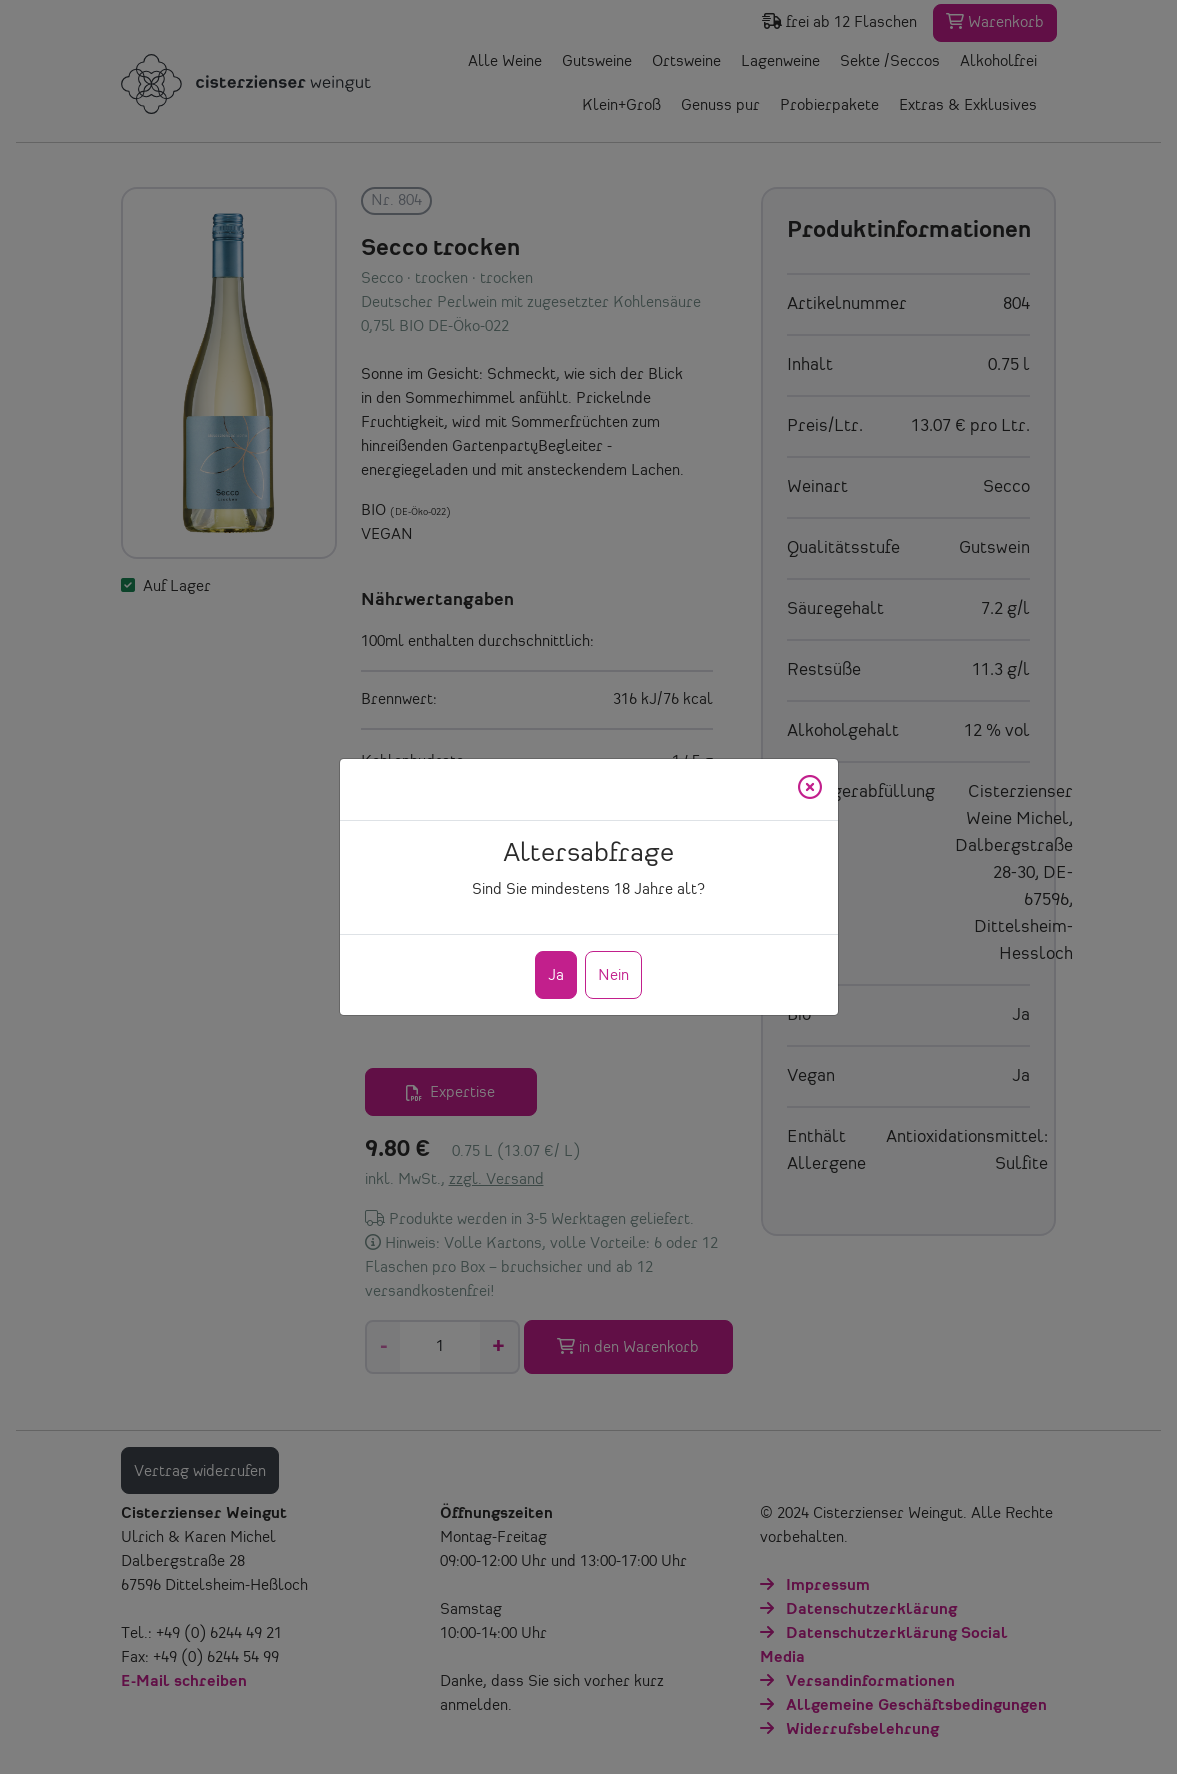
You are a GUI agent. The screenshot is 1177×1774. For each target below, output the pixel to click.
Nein (613, 976)
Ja (556, 976)
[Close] (810, 789)
